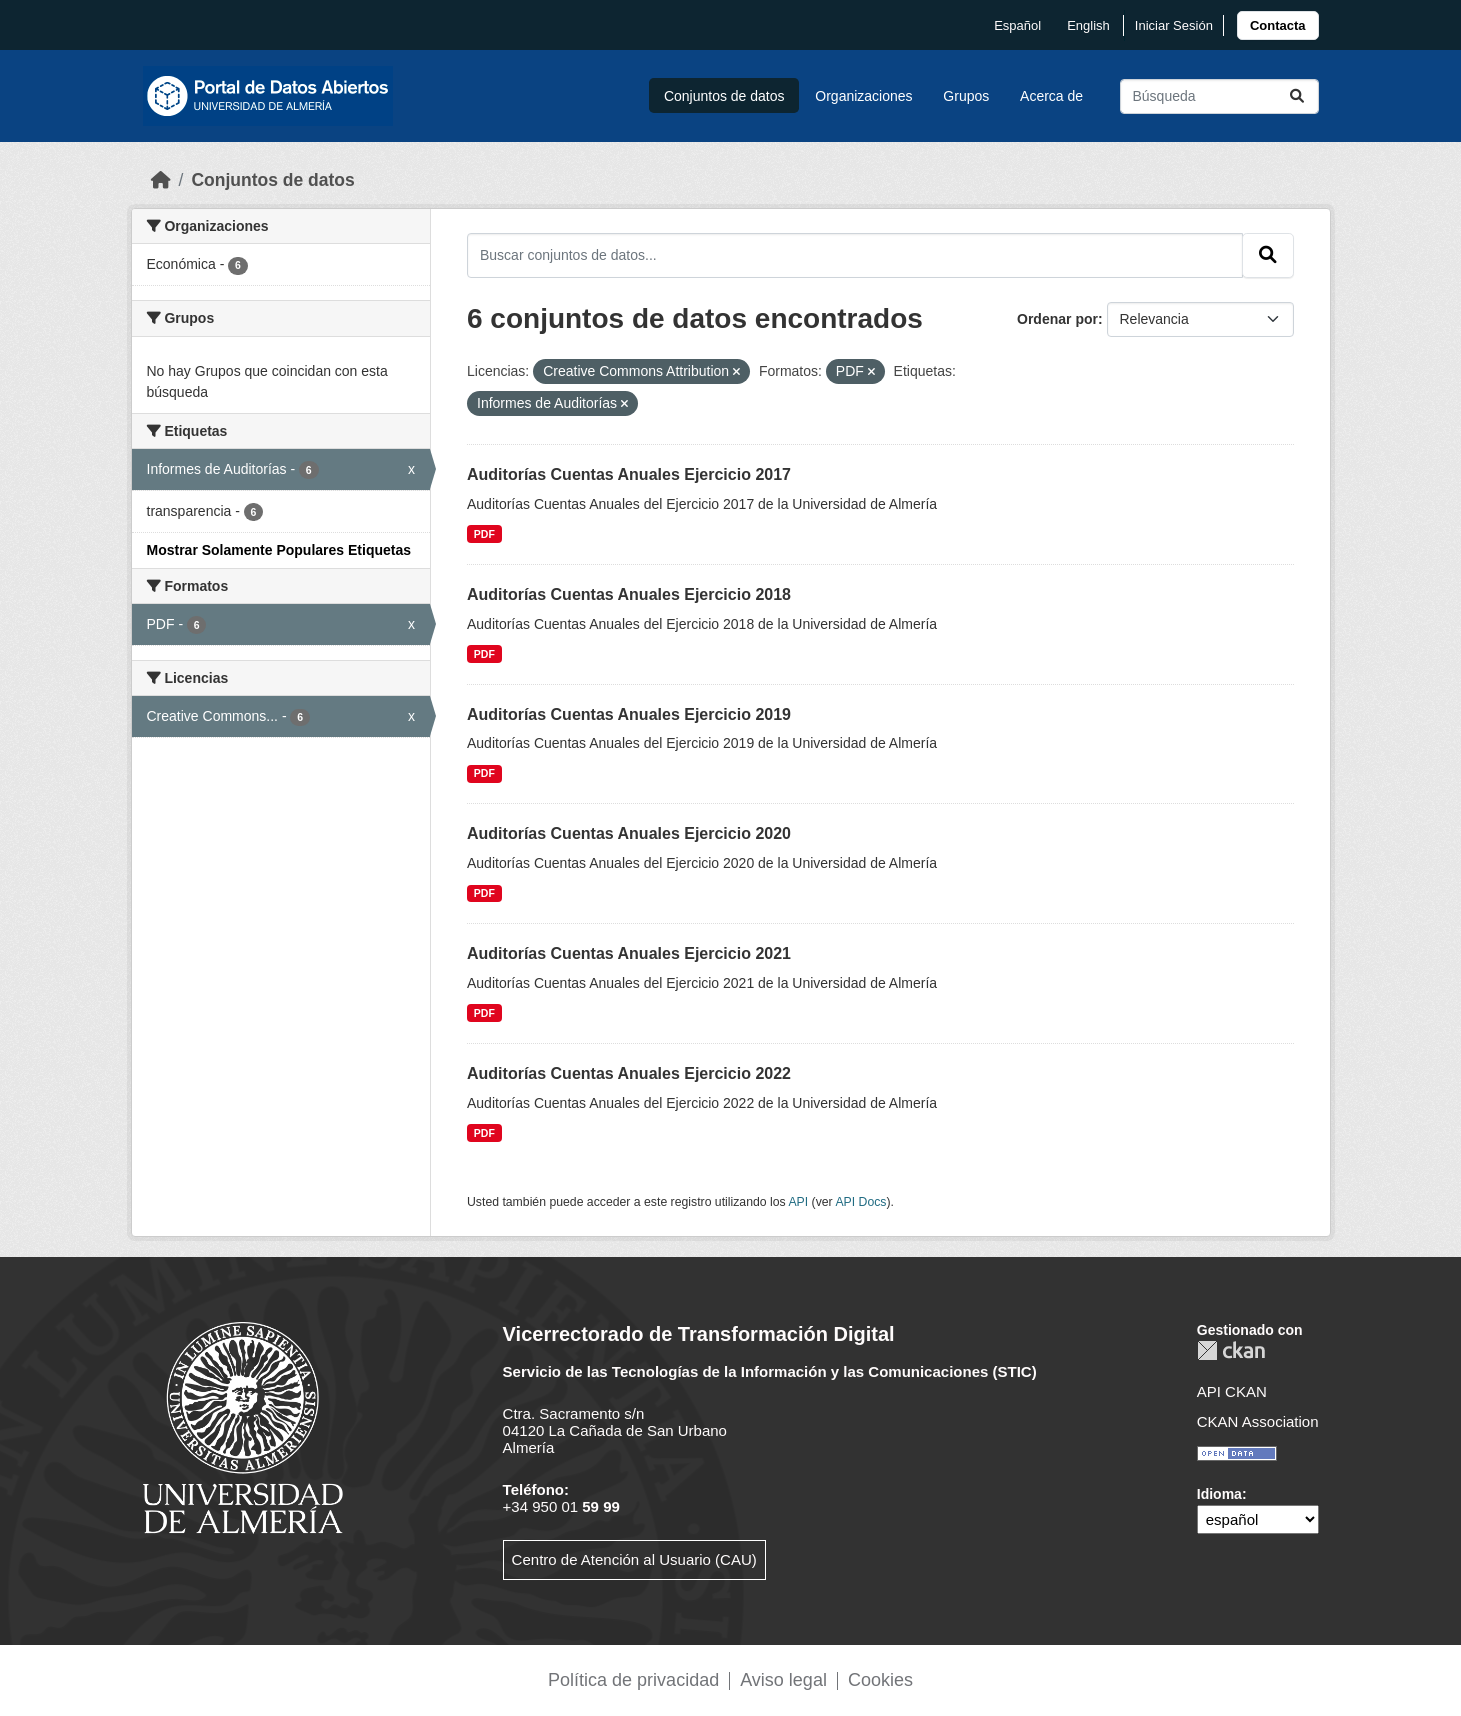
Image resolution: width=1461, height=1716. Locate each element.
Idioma (1219, 1494)
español (1017, 25)
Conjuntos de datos (724, 96)
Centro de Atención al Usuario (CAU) (634, 1559)
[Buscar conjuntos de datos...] (1219, 96)
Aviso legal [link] (783, 1680)
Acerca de (1051, 96)
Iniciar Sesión (1174, 25)
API (798, 1202)
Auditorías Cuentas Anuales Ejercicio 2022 (629, 1073)
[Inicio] (161, 180)
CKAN (1231, 1350)
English (1088, 25)
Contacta (1278, 25)
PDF (484, 534)
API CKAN (1232, 1391)
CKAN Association (1258, 1421)
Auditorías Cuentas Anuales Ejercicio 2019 (629, 714)
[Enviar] (1297, 96)
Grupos (966, 96)
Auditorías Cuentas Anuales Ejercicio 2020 (629, 833)
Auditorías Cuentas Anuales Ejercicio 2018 (629, 594)
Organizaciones (863, 96)
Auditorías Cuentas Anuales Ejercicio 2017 (629, 474)
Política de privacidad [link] (633, 1680)
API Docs (860, 1202)
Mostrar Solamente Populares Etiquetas (279, 550)
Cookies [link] (880, 1680)
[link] (1278, 25)
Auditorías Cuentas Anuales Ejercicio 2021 (629, 953)
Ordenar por (1057, 319)
